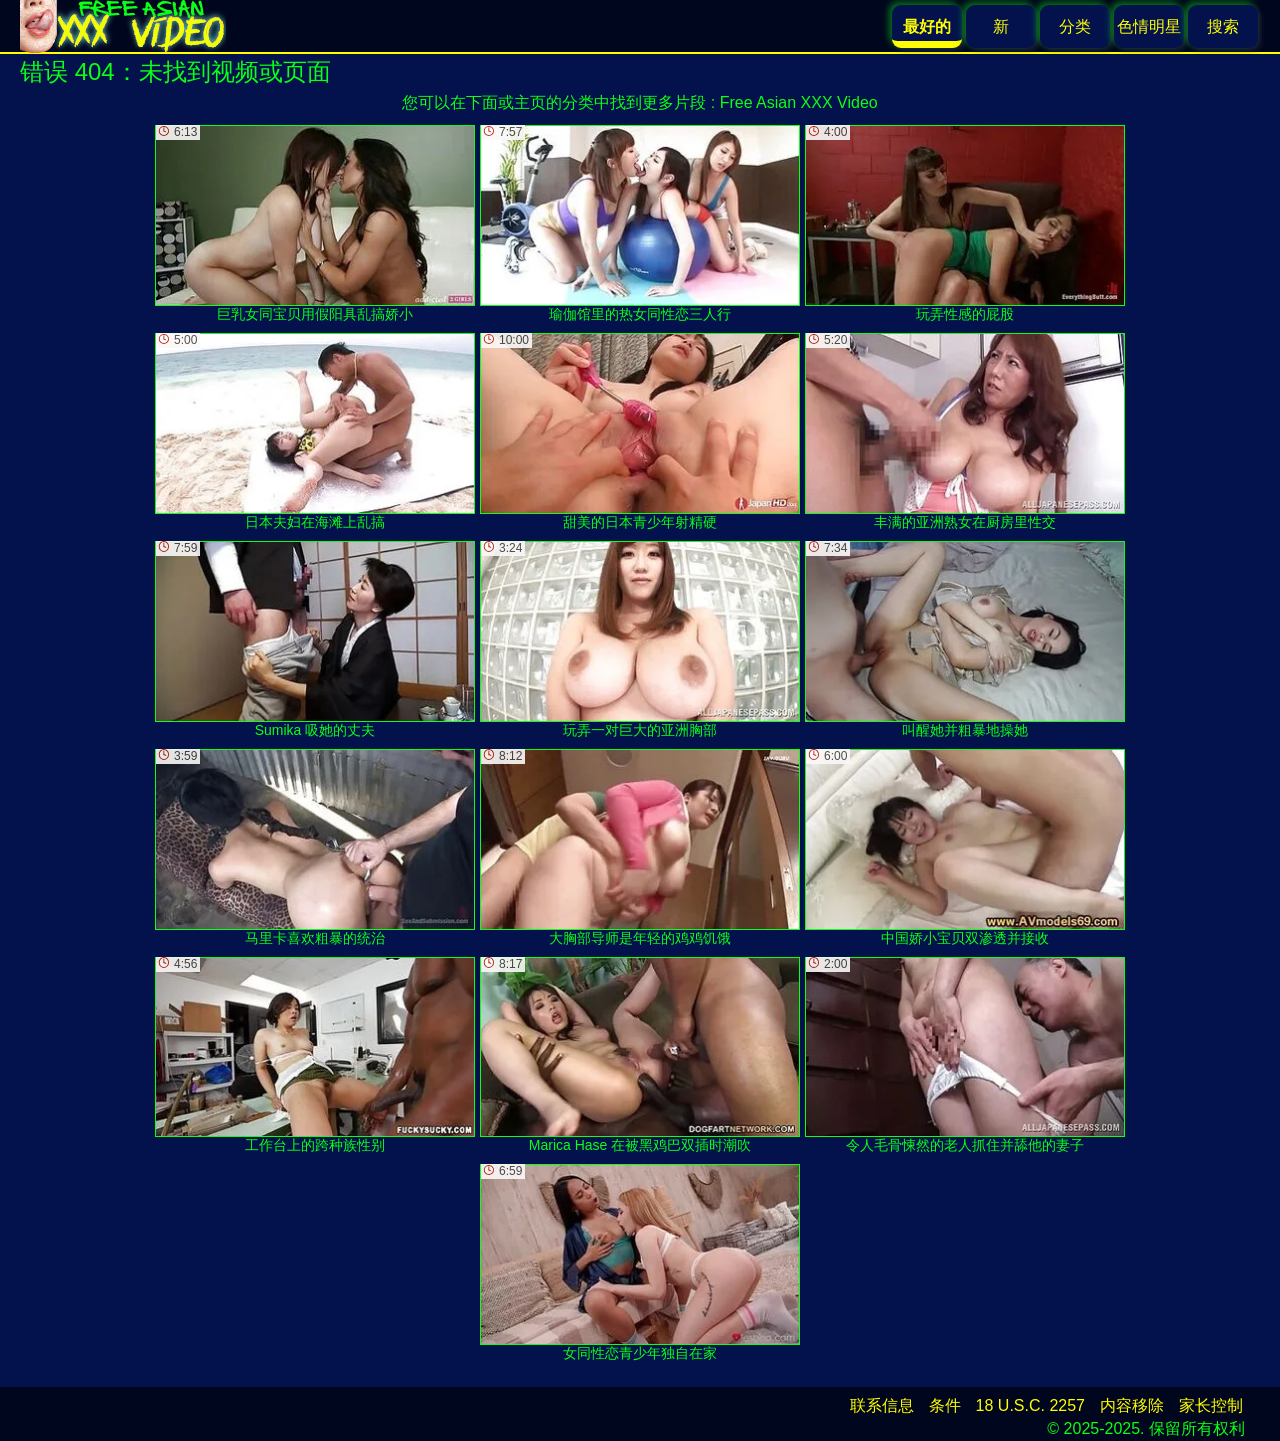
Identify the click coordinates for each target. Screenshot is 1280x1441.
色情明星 (1149, 26)
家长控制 (1211, 1405)
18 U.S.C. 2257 (1030, 1405)
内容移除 (1132, 1405)
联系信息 (882, 1405)
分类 (1075, 26)
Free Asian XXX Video (799, 102)
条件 (945, 1405)
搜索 (1223, 26)
